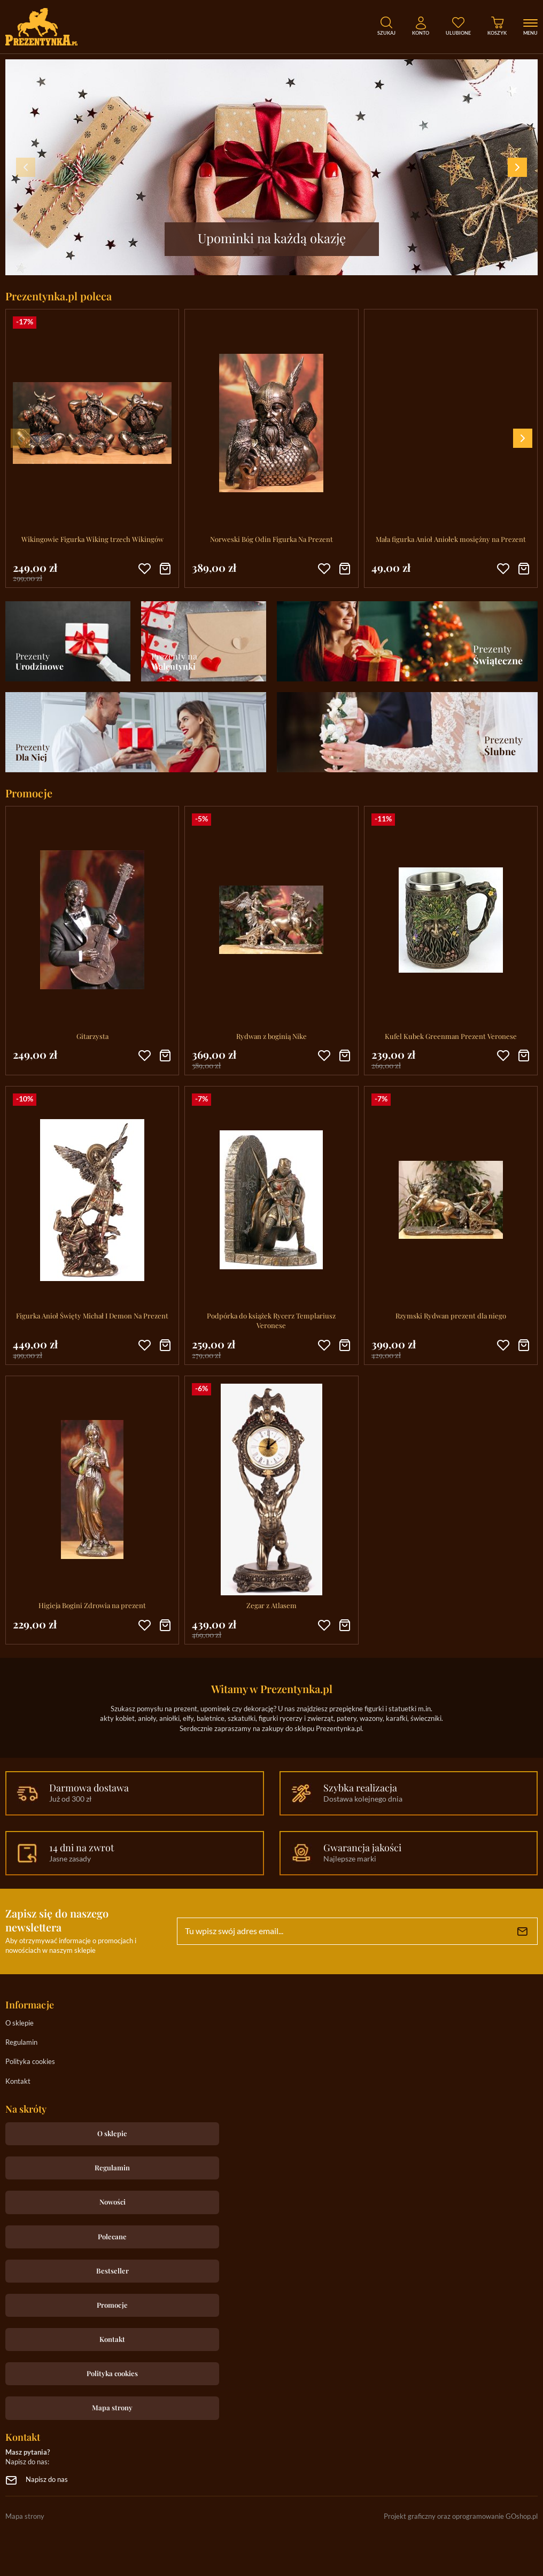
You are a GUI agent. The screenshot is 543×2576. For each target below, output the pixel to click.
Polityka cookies (30, 2062)
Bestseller (112, 2270)
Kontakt (17, 2081)
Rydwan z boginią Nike (271, 1036)
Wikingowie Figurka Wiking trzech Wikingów (92, 539)
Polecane (112, 2236)
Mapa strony (112, 2407)
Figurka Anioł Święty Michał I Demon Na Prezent (92, 1315)
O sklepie (19, 2023)
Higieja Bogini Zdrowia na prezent (92, 1605)
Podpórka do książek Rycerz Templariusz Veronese (271, 1320)
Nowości (112, 2201)
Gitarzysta (92, 1036)
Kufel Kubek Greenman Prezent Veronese (451, 1036)
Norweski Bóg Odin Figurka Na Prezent (271, 539)
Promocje (112, 2304)
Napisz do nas (47, 2480)
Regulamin (21, 2042)
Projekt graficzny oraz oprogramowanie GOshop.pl (461, 2516)
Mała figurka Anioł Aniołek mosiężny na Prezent (451, 539)
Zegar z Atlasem (271, 1605)
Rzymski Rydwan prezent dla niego (450, 1315)
